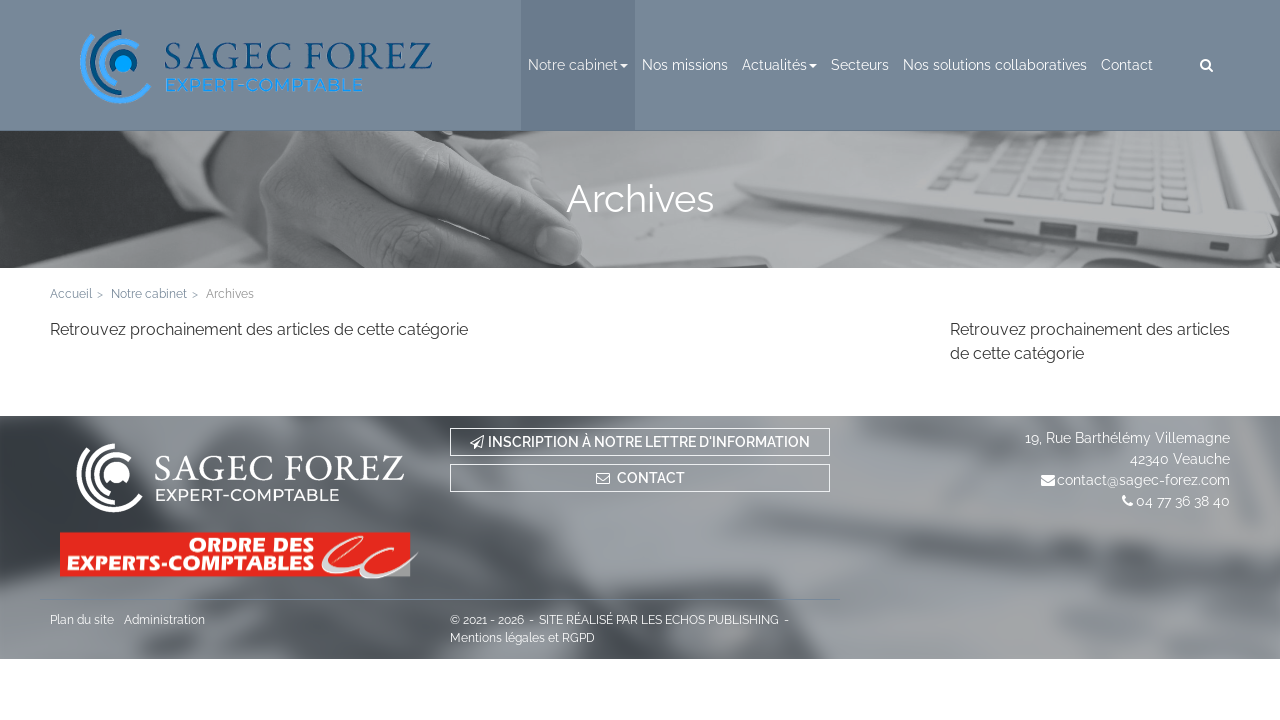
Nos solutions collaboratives (995, 65)
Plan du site (82, 620)
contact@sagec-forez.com (1143, 480)
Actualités (779, 65)
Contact (1127, 65)
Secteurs (860, 65)
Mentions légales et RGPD (522, 638)
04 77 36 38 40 (1183, 501)
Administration (164, 620)
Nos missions (685, 65)
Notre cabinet (578, 65)
